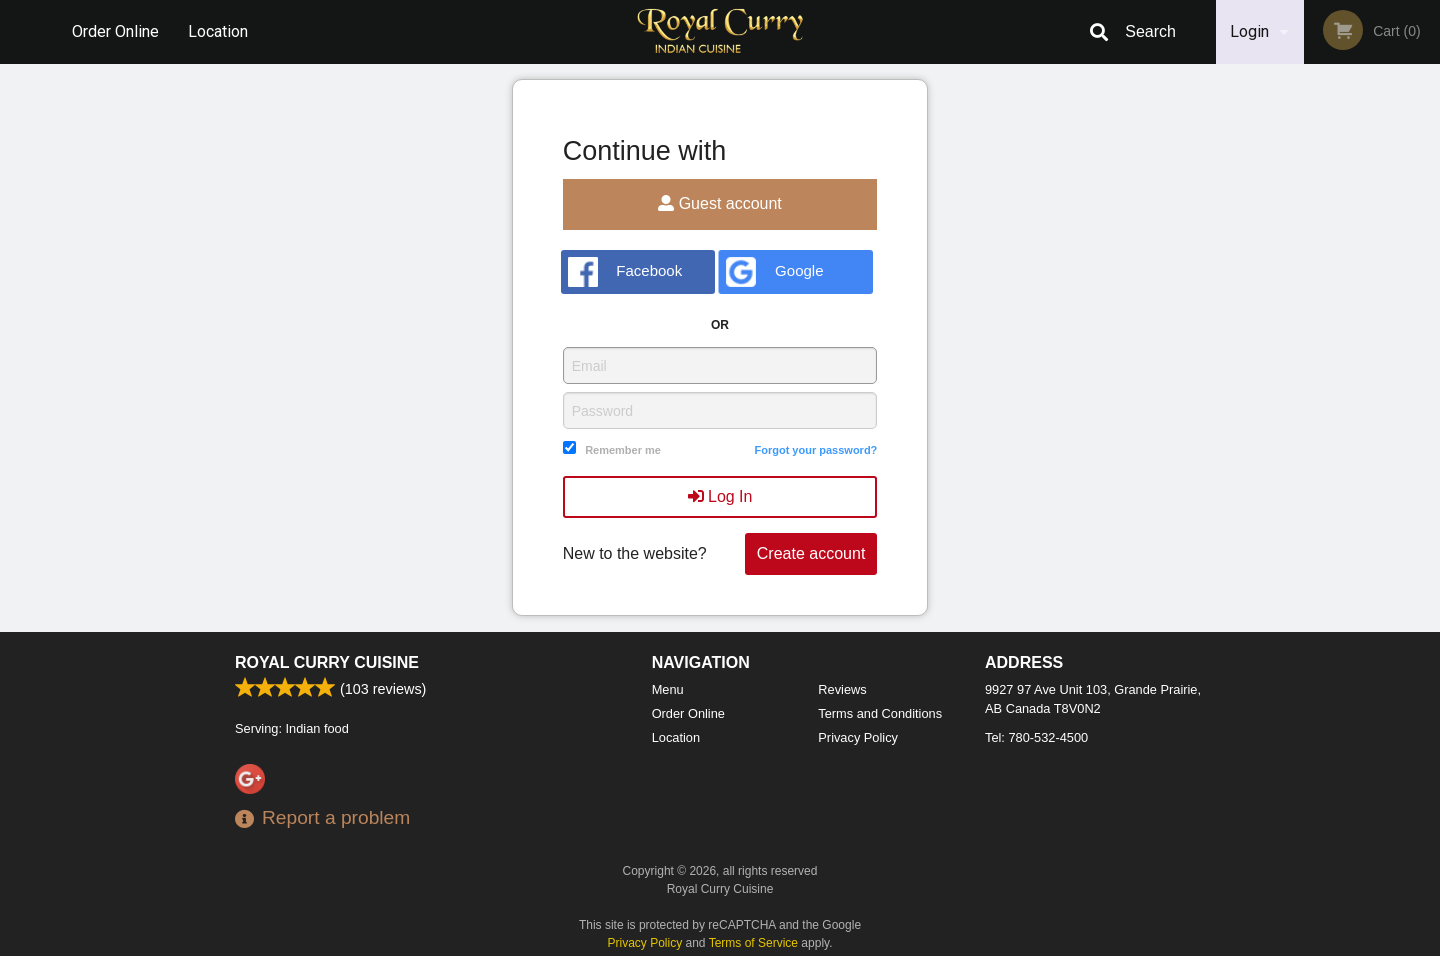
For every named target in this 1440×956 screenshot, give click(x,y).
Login (1249, 31)
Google (774, 272)
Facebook (625, 272)
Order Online (115, 31)
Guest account (720, 203)
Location (218, 31)
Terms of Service (753, 943)
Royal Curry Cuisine (327, 662)
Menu (668, 689)
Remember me (623, 450)
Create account (811, 553)
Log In (720, 496)
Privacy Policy (858, 737)
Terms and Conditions (880, 713)
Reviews (842, 689)
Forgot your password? (815, 450)
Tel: (1036, 737)
